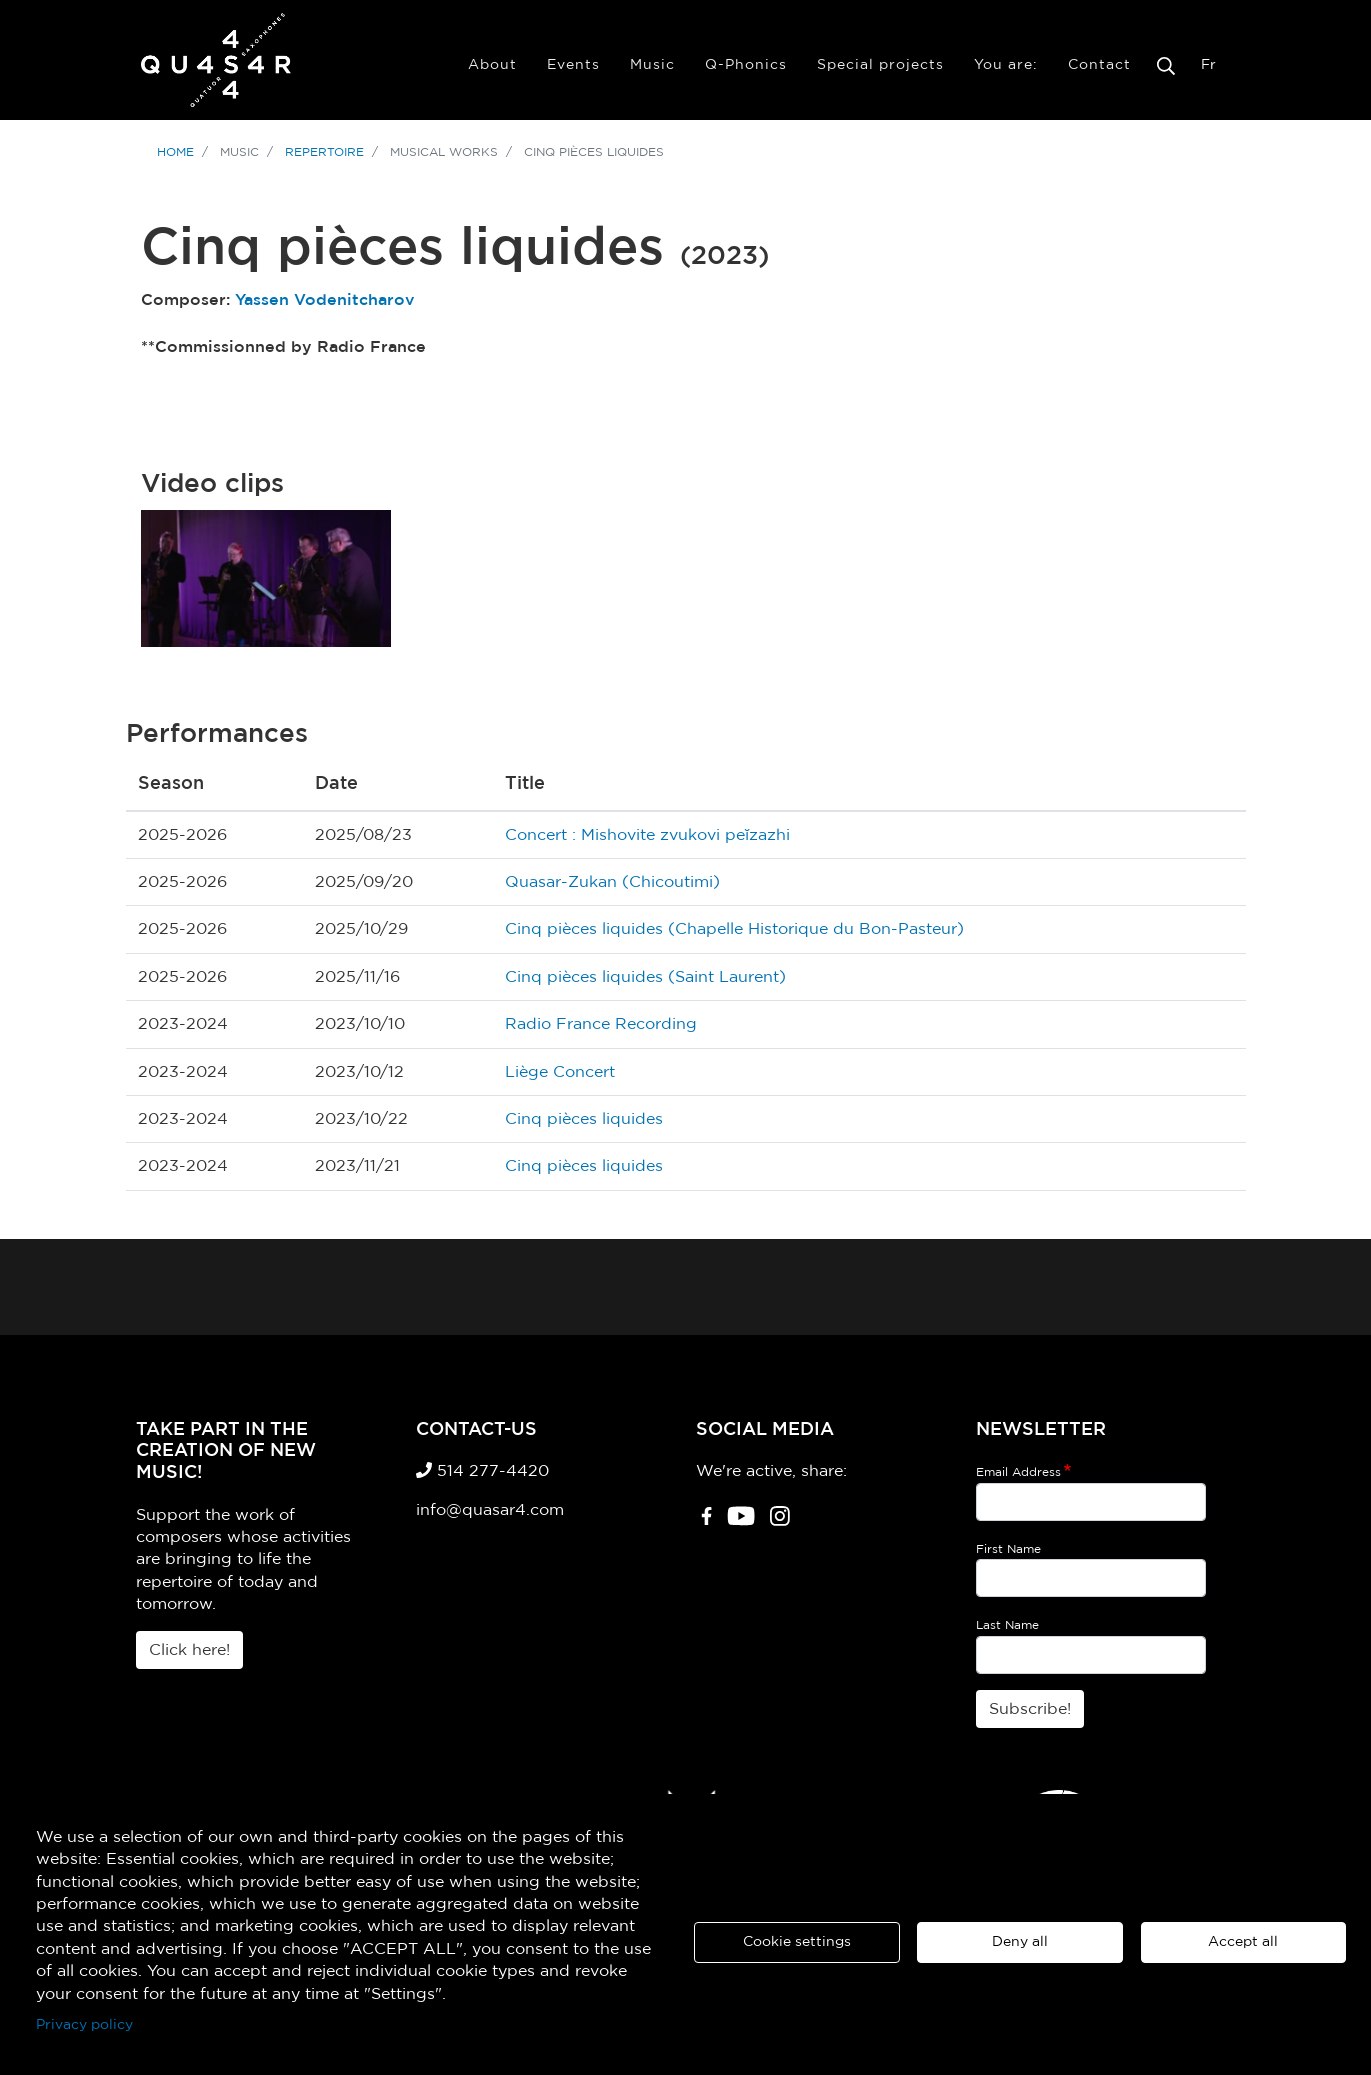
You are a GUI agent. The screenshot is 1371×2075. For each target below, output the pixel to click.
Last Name (1007, 1625)
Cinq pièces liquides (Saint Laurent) (645, 977)
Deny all (1020, 1942)
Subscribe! (1030, 1709)
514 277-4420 (482, 1471)
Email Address (1018, 1472)
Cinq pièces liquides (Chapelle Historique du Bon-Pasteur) (734, 929)
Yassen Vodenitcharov (325, 300)
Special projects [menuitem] (880, 65)
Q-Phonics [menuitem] (746, 65)
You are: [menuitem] (1006, 65)
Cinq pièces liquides (584, 1119)
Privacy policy (84, 2025)
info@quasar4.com (490, 1510)
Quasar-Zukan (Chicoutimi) (612, 882)
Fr (1208, 65)
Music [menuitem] (652, 65)
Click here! (189, 1650)
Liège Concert (560, 1072)
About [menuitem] (492, 65)
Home (175, 152)
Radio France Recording (601, 1024)
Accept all (1243, 1942)
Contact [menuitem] (1099, 65)
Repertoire (324, 152)
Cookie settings (797, 1942)
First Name (1008, 1549)
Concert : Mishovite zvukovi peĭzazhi (647, 835)
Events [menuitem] (573, 65)
